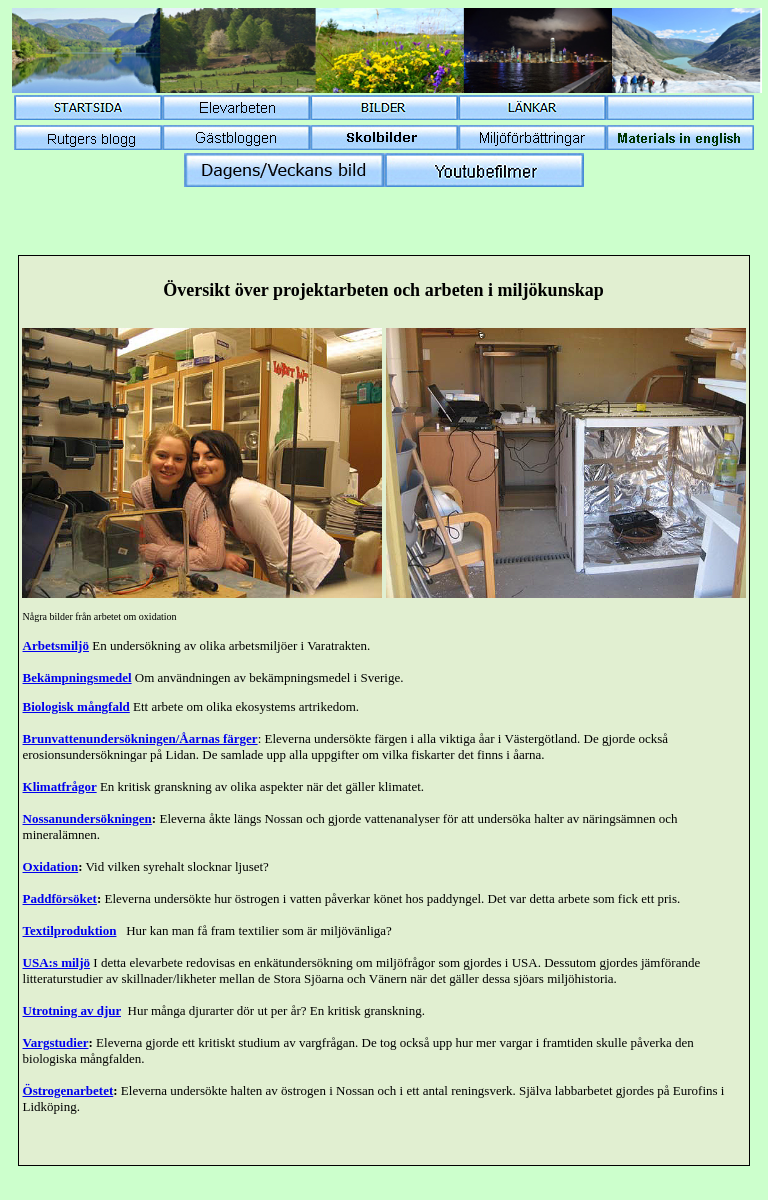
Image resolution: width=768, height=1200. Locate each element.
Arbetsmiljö (56, 645)
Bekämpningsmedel (77, 677)
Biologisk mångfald (76, 706)
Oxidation (51, 866)
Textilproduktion (70, 930)
